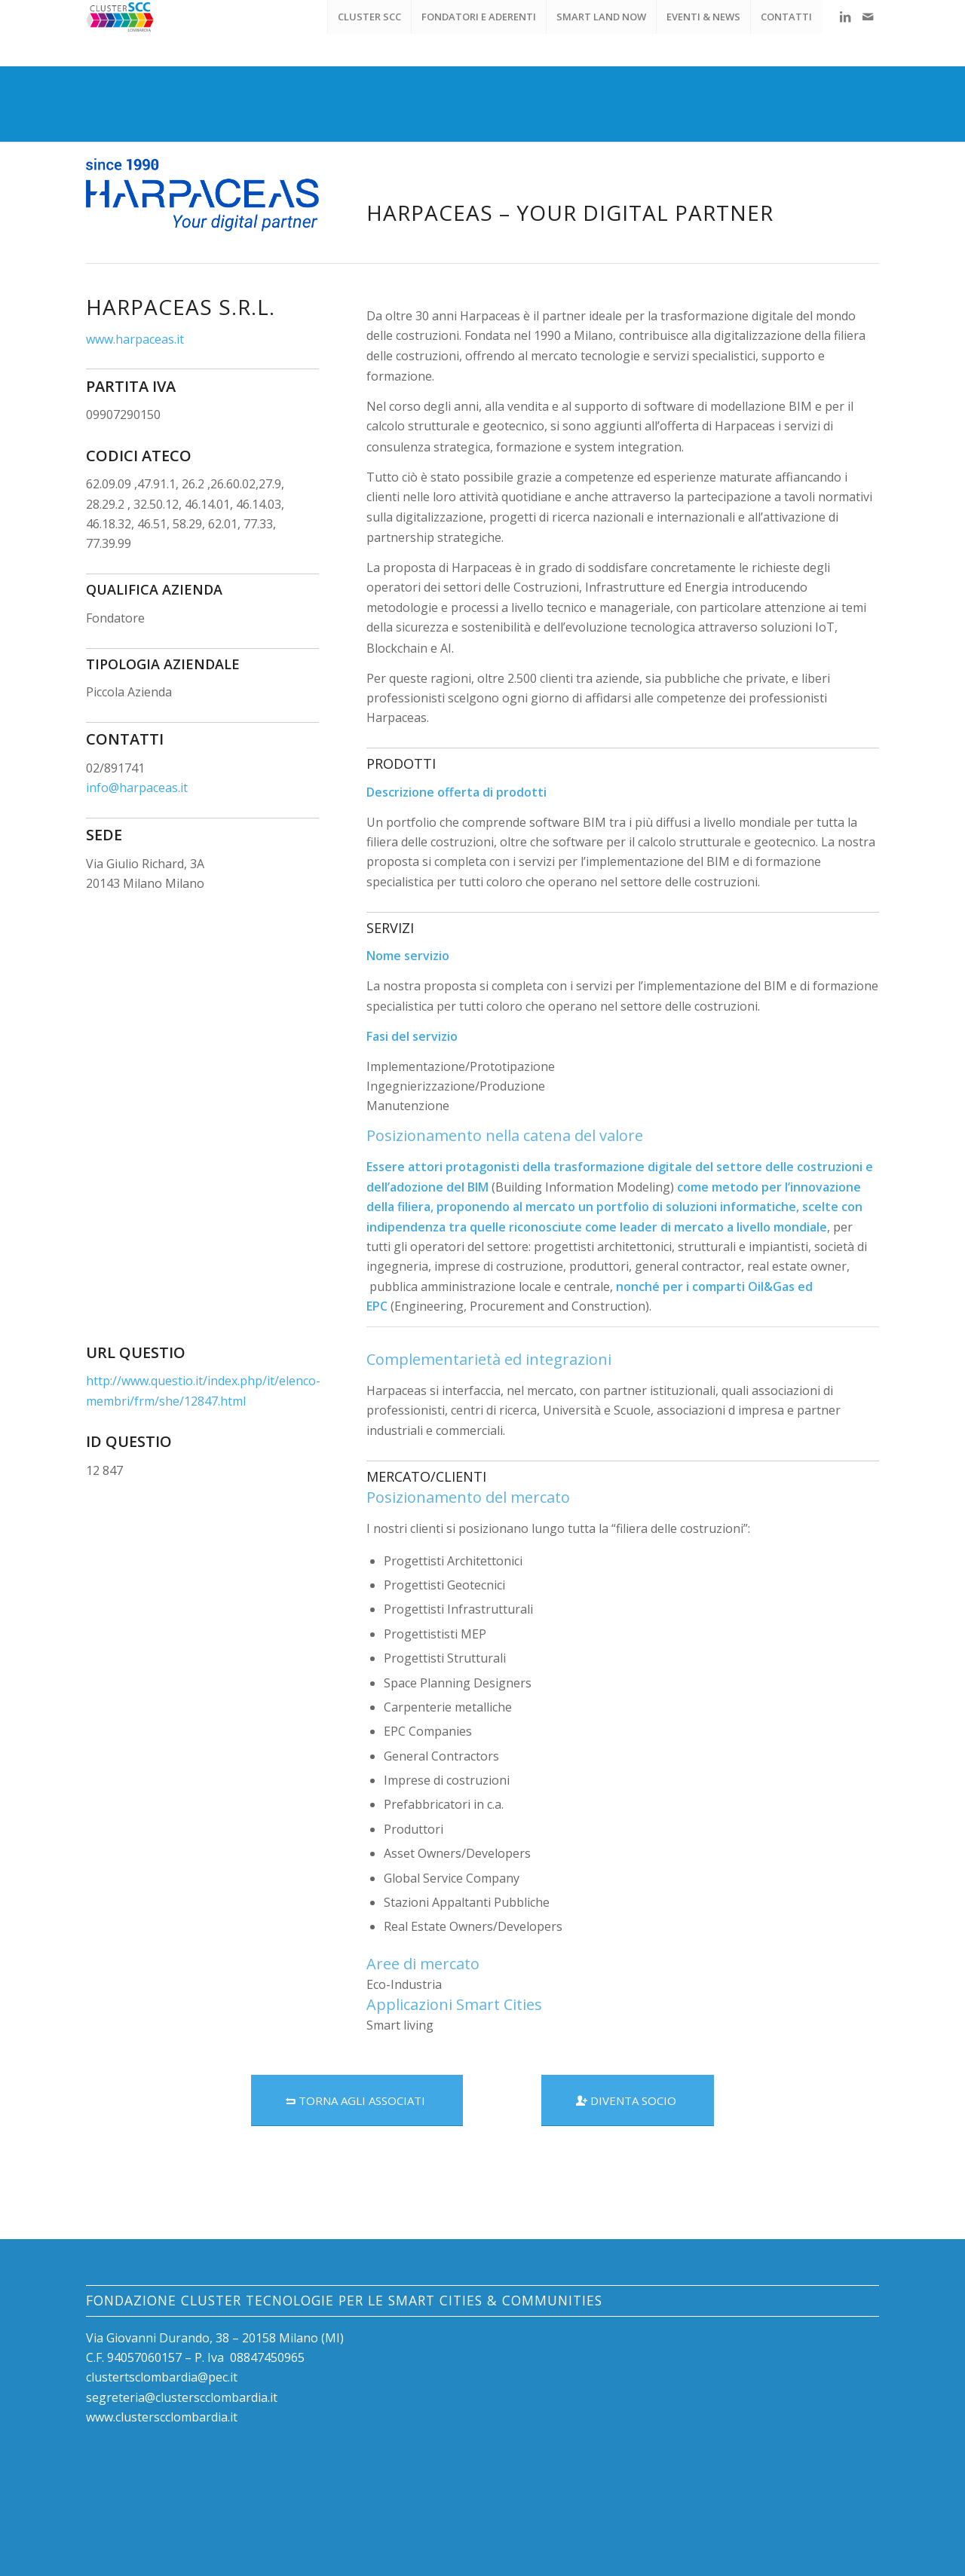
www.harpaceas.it (135, 339)
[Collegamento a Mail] (867, 16)
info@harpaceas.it (137, 787)
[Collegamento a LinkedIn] (845, 16)
